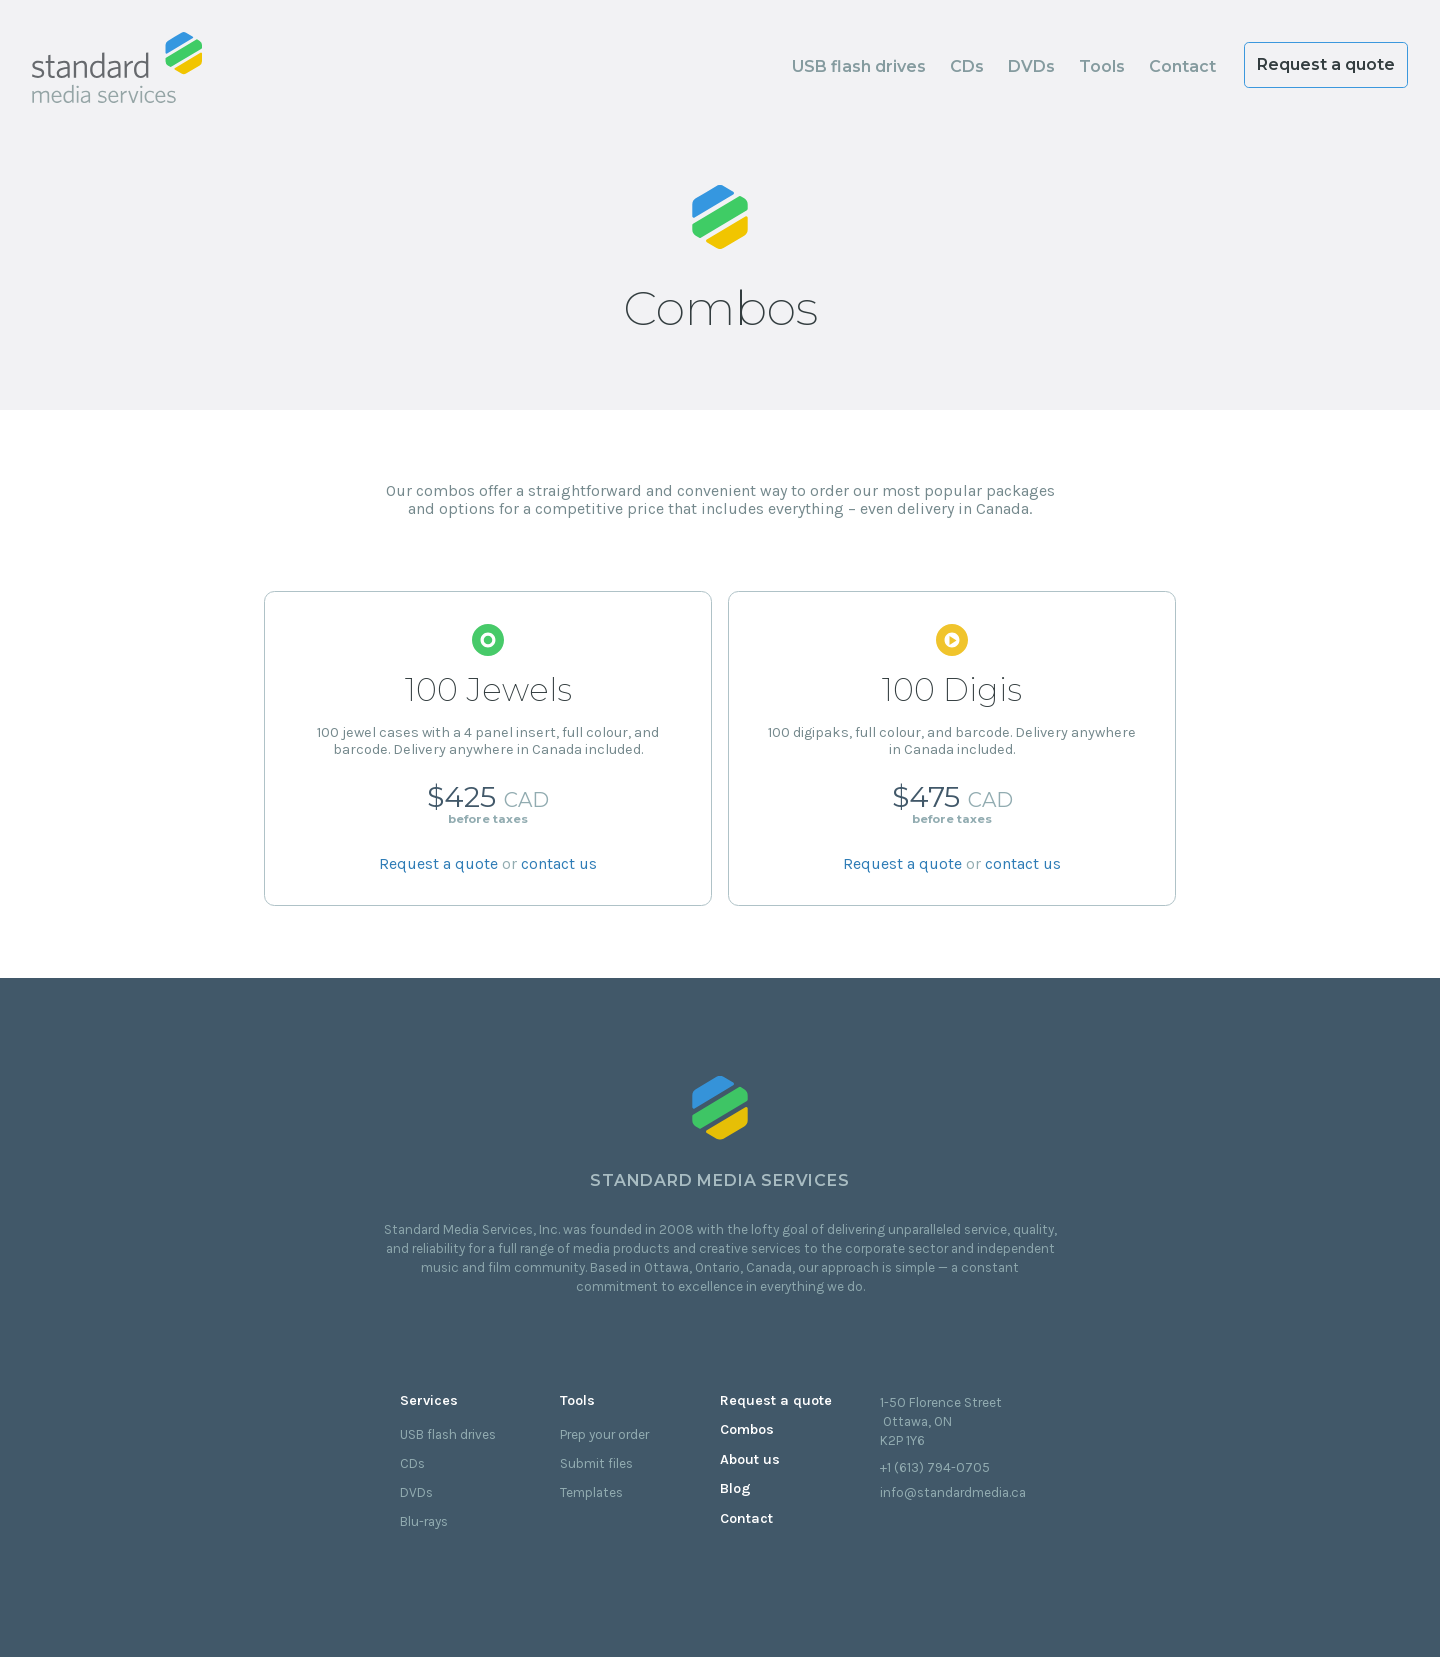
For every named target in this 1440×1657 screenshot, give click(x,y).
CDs (967, 66)
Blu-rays (424, 1521)
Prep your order (604, 1434)
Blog (735, 1488)
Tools (1102, 66)
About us (750, 1459)
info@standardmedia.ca (953, 1492)
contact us (559, 865)
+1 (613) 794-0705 (935, 1467)
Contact (1182, 66)
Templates (591, 1492)
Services (429, 1400)
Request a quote (1326, 64)
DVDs (1031, 66)
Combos (747, 1429)
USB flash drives (859, 66)
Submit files (596, 1463)
